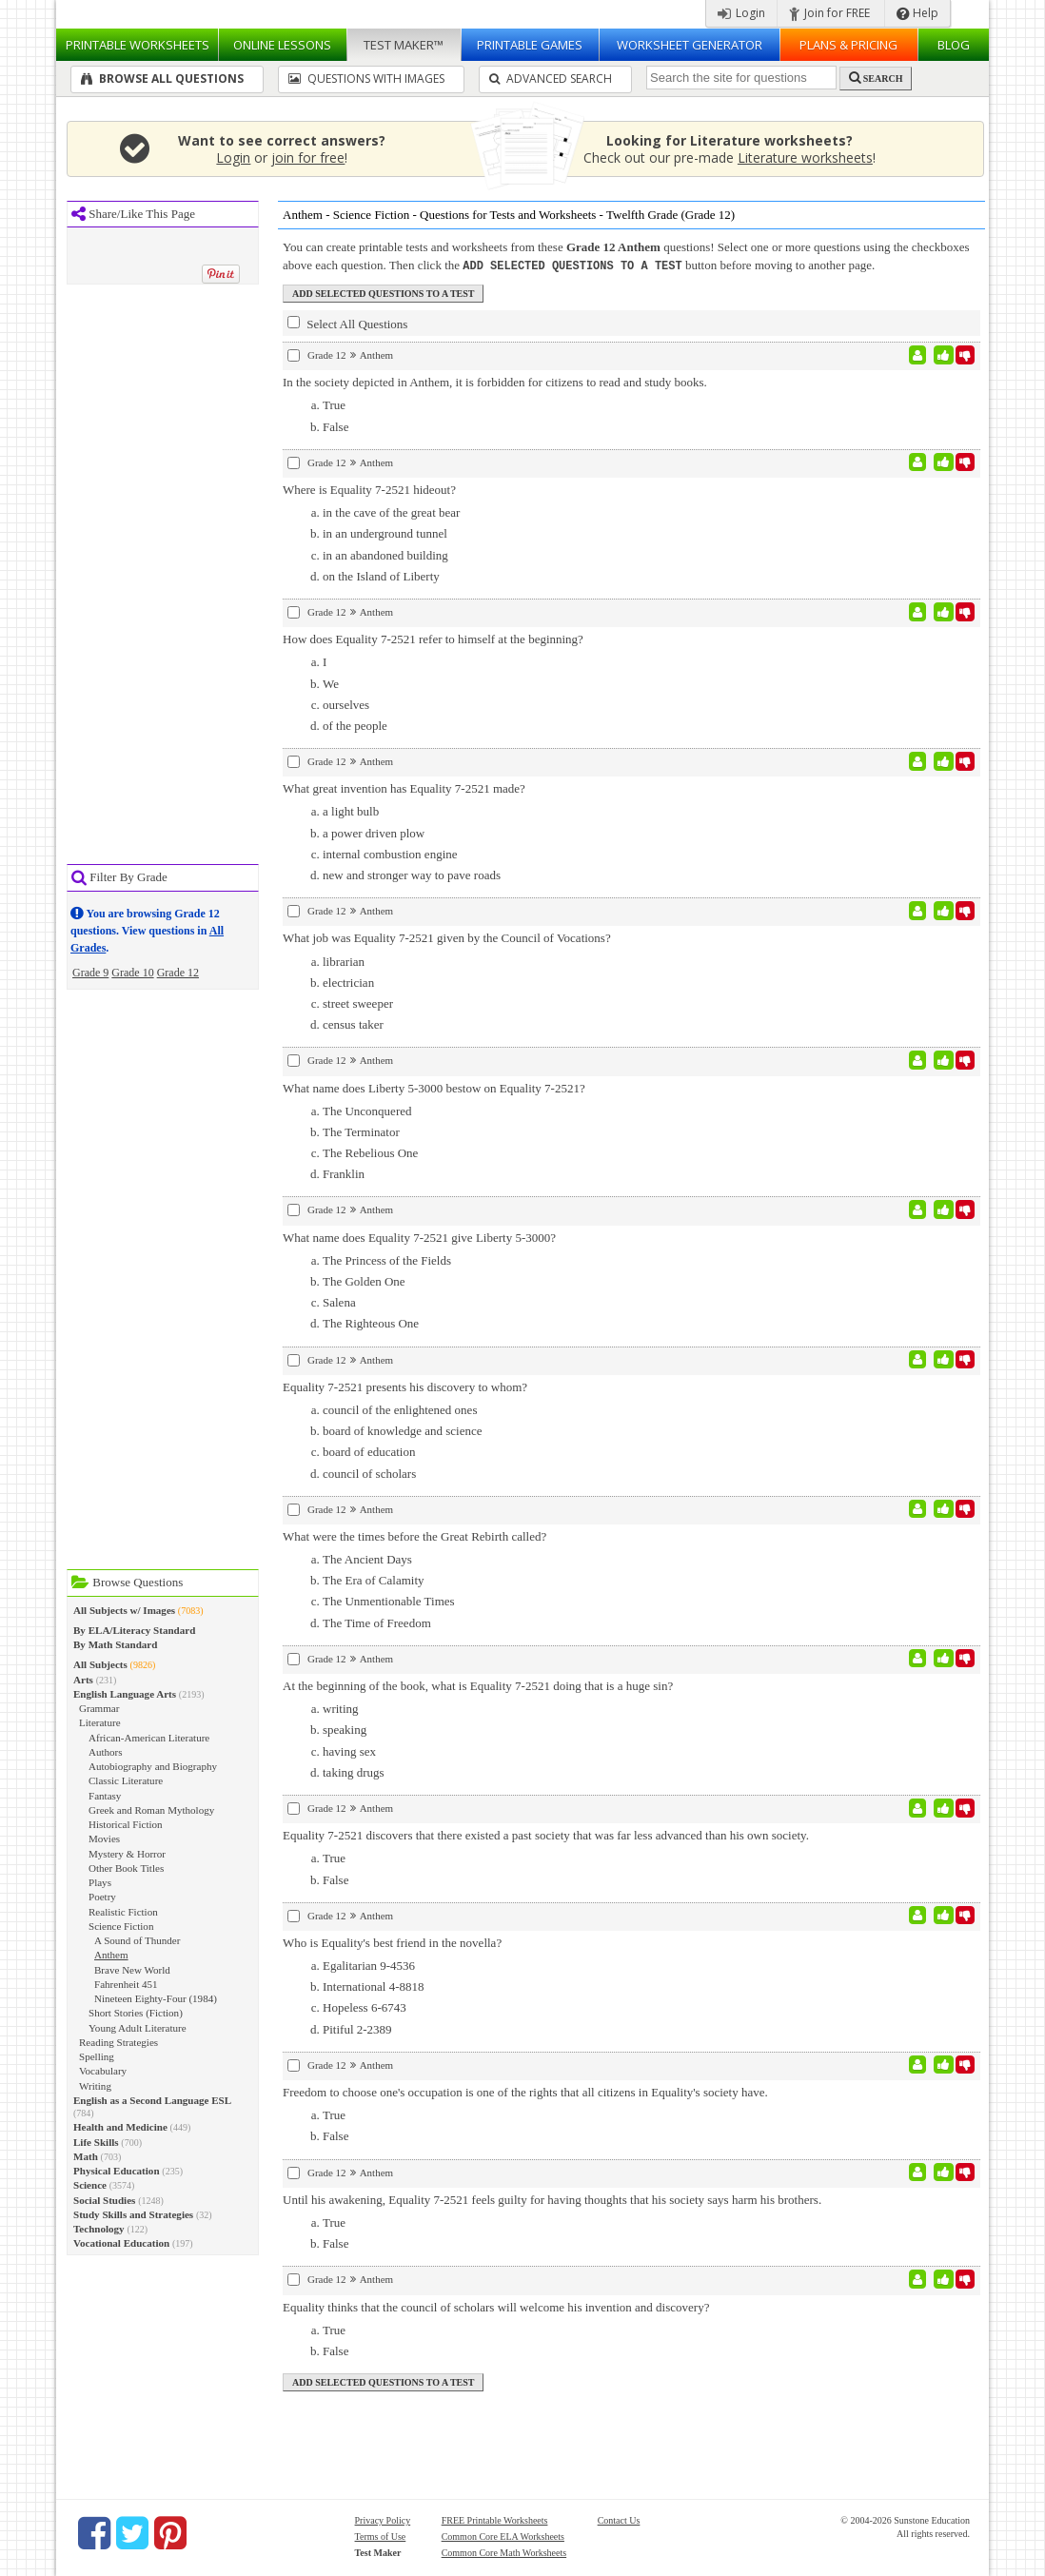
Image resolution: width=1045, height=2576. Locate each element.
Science (90, 2185)
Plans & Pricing (848, 44)
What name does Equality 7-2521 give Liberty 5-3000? (419, 1236)
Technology (99, 2228)
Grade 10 (132, 972)
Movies (104, 1838)
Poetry (102, 1896)
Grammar (99, 1708)
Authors (106, 1752)
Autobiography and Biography (153, 1766)
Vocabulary (103, 2070)
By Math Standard (115, 1644)
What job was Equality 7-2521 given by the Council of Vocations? (447, 937)
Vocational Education (121, 2243)
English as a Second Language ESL (152, 2100)
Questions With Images (366, 78)
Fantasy (105, 1795)
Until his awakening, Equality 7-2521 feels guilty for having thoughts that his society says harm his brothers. (552, 2199)
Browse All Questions (162, 78)
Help (917, 13)
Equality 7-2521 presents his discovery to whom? (405, 1386)
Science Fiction (121, 1926)
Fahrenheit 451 (126, 1984)
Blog (953, 44)
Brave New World (132, 1970)
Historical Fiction (126, 1824)
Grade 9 (90, 972)
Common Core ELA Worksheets (503, 2535)
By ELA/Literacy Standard (134, 1630)
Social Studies (104, 2200)
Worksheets (137, 44)
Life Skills (96, 2142)
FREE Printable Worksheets (495, 2519)
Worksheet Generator (689, 44)
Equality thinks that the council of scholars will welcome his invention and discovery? (496, 2306)
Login (741, 13)
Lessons (282, 44)
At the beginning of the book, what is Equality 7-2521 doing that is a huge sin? (478, 1685)
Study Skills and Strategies (133, 2214)
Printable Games (529, 44)
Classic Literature (126, 1780)
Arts (83, 1679)
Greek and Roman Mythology (151, 1810)
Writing (95, 2086)
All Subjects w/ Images (124, 1610)
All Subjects (100, 1664)
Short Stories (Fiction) (136, 2012)
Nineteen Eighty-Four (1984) (155, 1998)
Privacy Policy (383, 2519)
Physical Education (116, 2170)
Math (85, 2156)
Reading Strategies (118, 2042)
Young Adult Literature (138, 2028)
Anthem (111, 1954)
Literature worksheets (805, 157)
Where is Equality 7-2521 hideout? (369, 489)
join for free (308, 157)
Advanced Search (550, 78)
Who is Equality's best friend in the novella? (392, 1942)
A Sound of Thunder (137, 1940)
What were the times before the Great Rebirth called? (414, 1535)
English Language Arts (124, 1694)
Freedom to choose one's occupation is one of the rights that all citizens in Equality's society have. (525, 2091)
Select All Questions (347, 322)
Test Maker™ (404, 44)
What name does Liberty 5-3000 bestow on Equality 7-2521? (434, 1087)
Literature (100, 1722)
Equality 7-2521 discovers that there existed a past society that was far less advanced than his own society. (546, 1834)
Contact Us (619, 2519)
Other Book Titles (126, 1868)
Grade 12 (178, 972)
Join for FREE (829, 13)
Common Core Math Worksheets (504, 2552)
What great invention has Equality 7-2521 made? (404, 787)
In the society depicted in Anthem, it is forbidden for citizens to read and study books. (495, 381)
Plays (100, 1882)
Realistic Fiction (123, 1911)
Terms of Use (380, 2535)
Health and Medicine (120, 2127)
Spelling (96, 2056)
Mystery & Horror (127, 1853)
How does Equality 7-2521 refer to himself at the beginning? (433, 638)
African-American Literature (149, 1737)
